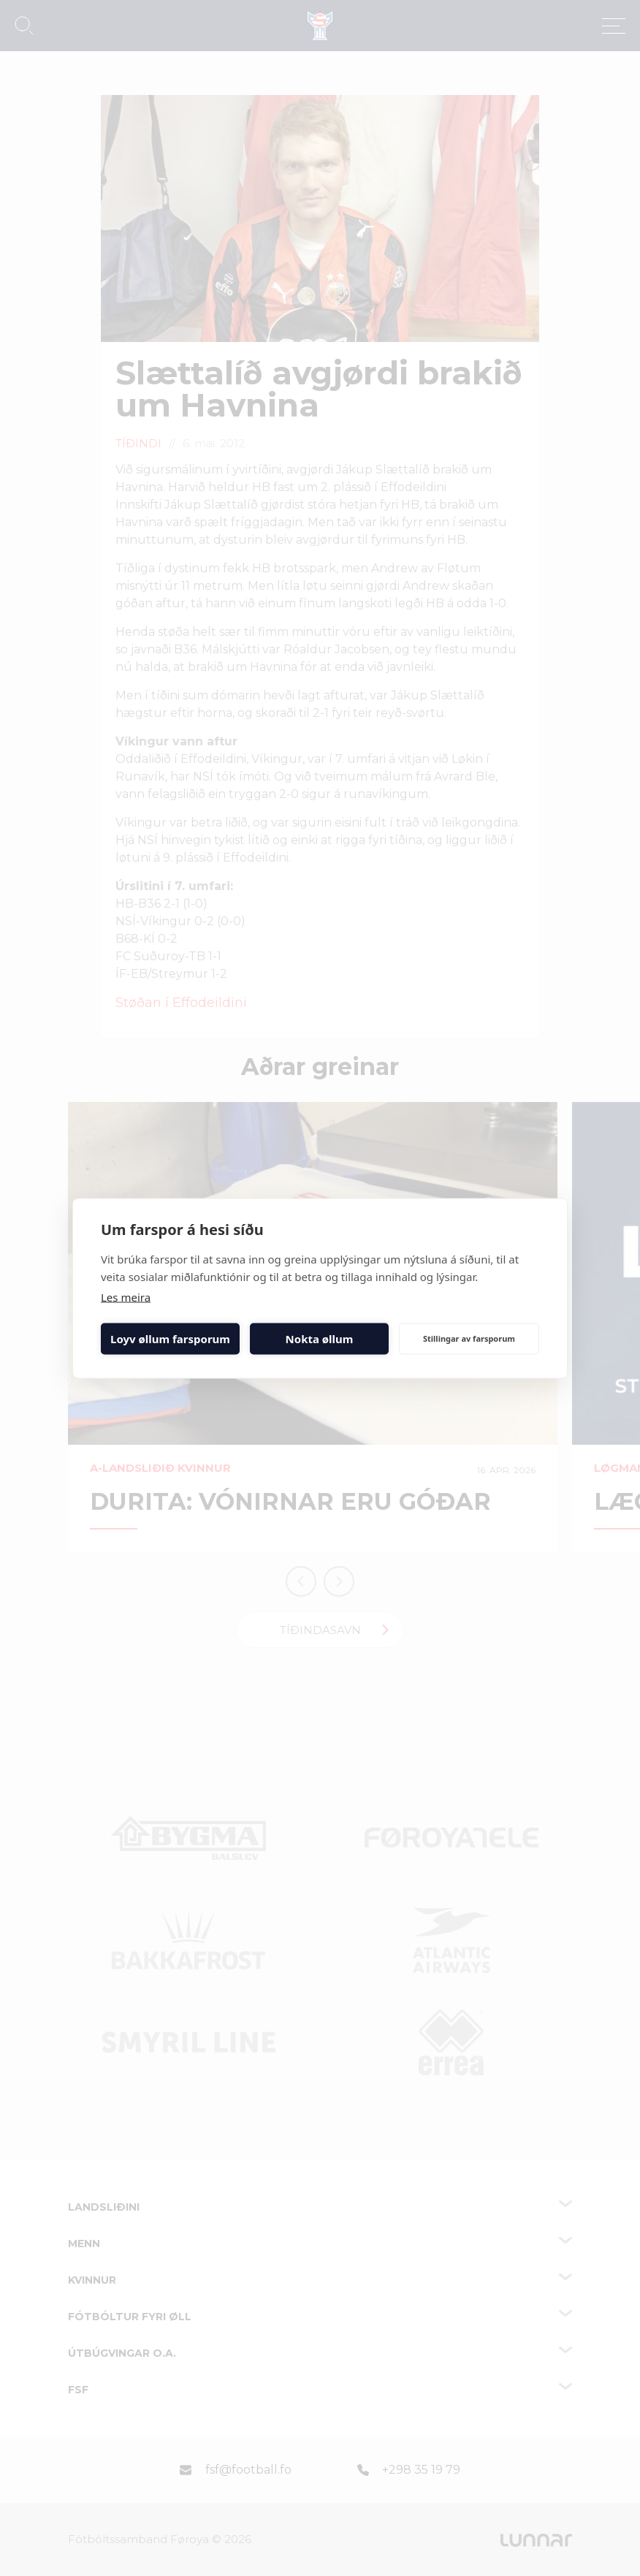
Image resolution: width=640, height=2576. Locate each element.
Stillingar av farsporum (469, 1338)
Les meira (126, 1296)
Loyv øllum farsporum (170, 1338)
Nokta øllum (320, 1338)
